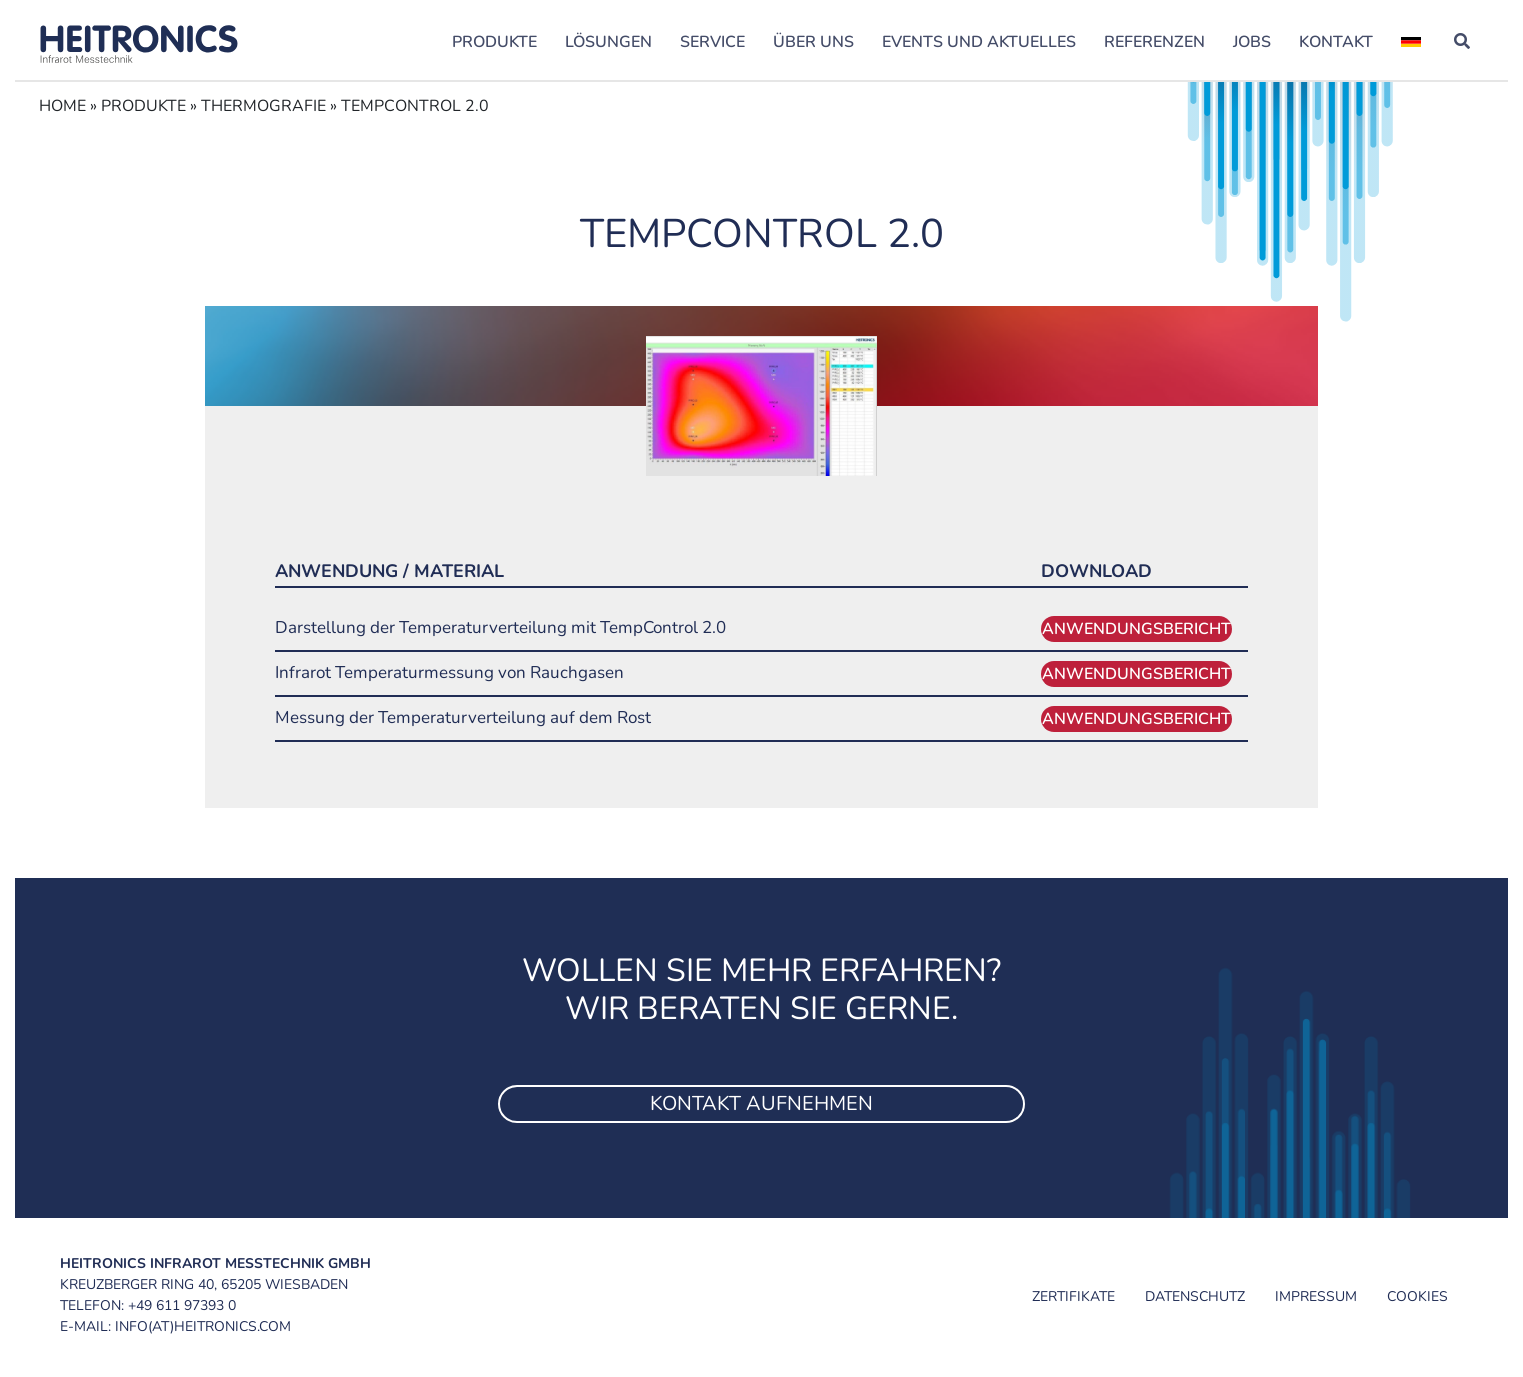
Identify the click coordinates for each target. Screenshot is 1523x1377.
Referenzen (1154, 42)
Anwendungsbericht (1136, 629)
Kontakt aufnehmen (761, 1103)
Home (62, 106)
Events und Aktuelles (979, 42)
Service (712, 42)
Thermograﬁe (263, 106)
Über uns (813, 42)
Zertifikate (1073, 1296)
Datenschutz (1195, 1296)
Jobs (1252, 42)
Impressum (1316, 1296)
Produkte (494, 42)
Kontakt (1336, 42)
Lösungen (608, 42)
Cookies (1417, 1296)
